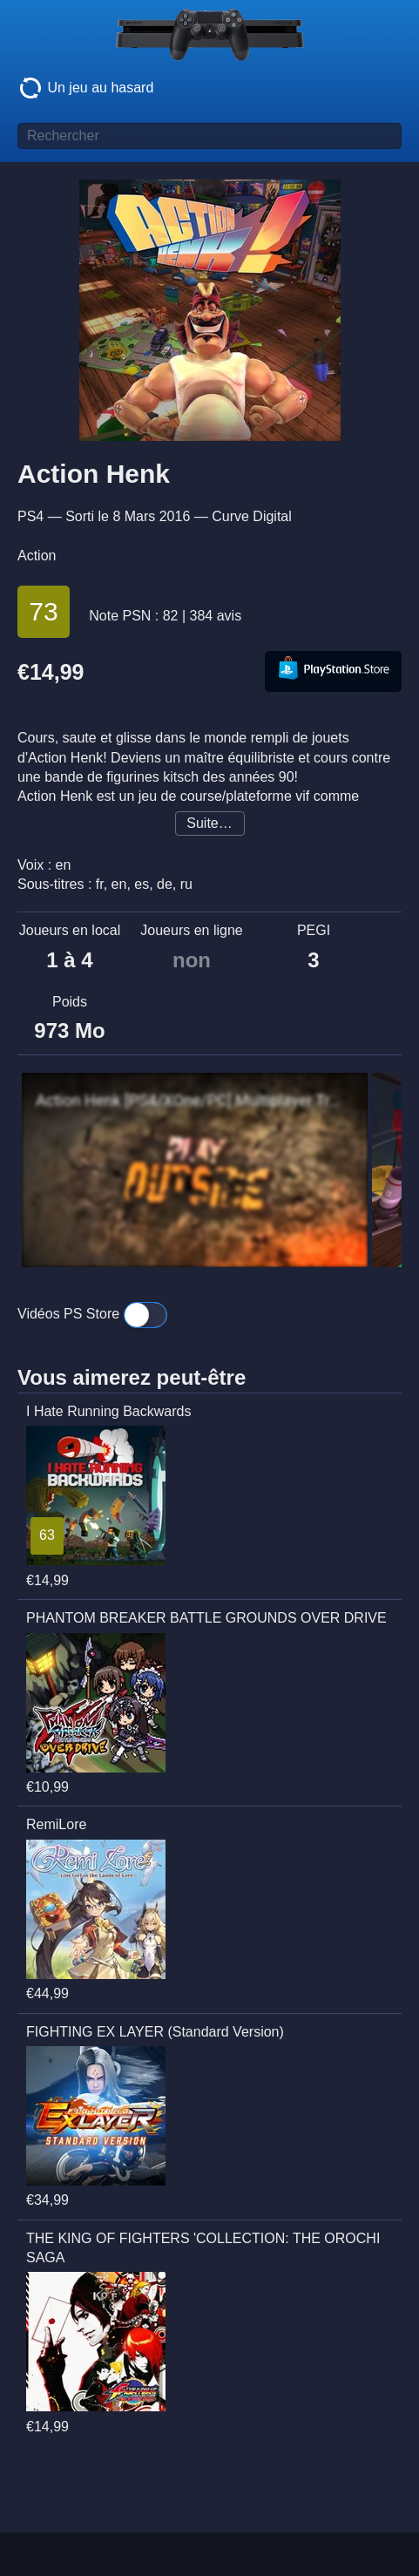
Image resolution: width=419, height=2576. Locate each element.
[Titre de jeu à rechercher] (209, 136)
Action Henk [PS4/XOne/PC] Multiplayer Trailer (190, 1100)
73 (43, 611)
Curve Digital (252, 516)
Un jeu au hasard (85, 88)
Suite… (209, 823)
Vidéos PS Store (92, 1315)
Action (36, 555)
